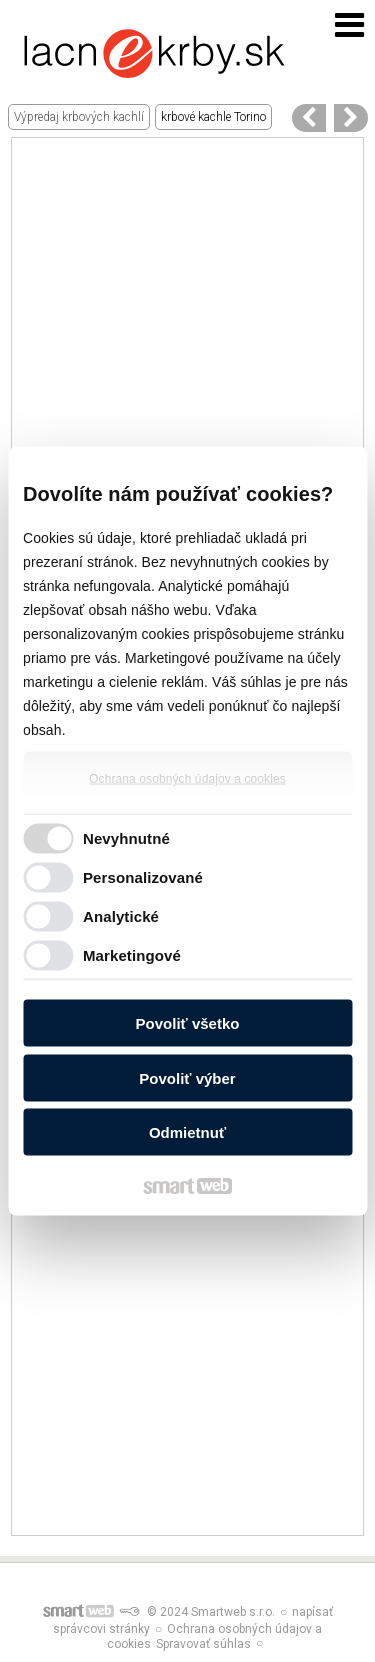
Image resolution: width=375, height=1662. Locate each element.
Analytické (121, 915)
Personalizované (143, 876)
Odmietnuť (187, 1132)
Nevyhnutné (126, 837)
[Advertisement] (187, 325)
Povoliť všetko (188, 1023)
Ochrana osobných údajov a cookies (187, 779)
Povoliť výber (187, 1077)
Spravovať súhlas (203, 1644)
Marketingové (132, 954)
